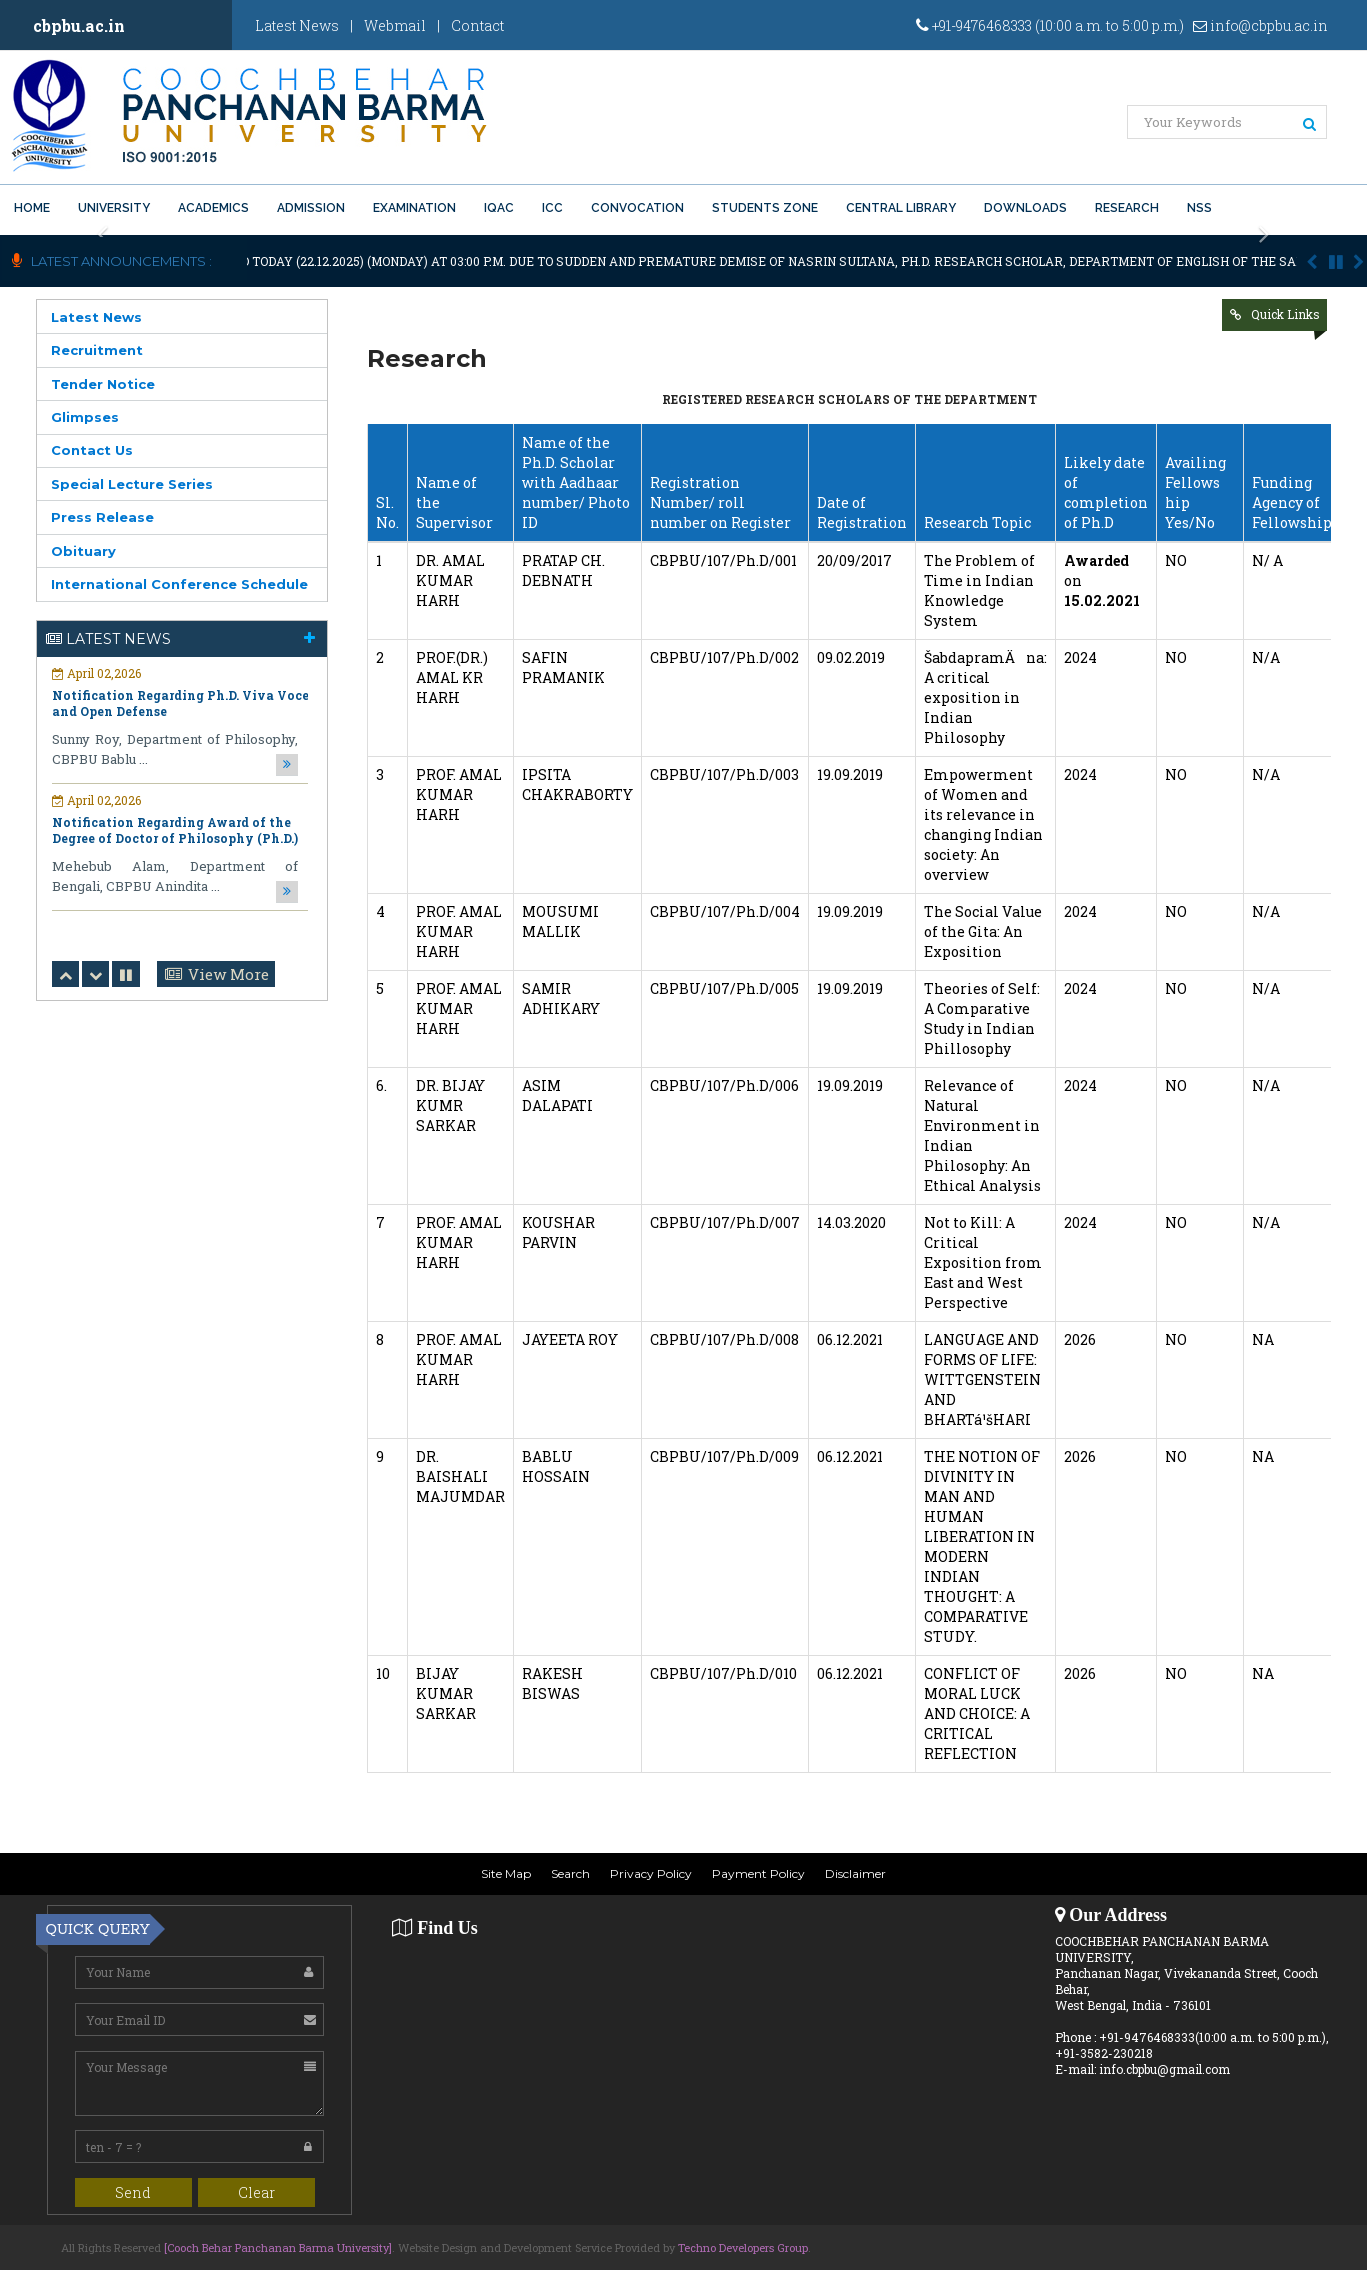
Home (32, 208)
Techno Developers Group (743, 2247)
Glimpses (85, 417)
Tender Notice (103, 384)
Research (1127, 208)
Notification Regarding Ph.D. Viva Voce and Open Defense (180, 703)
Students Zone (765, 208)
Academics (213, 208)
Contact (477, 25)
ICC (552, 208)
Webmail (395, 25)
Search (570, 1873)
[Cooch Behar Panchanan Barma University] (278, 2247)
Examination (414, 208)
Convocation (637, 208)
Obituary (83, 551)
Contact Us (92, 450)
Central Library (901, 208)
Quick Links (1285, 314)
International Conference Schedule (179, 584)
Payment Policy (758, 1873)
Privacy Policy (651, 1873)
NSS (1199, 208)
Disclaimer (855, 1873)
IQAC (499, 208)
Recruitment (97, 350)
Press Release (102, 517)
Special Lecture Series (132, 484)
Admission (311, 208)
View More (228, 974)
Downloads (1025, 208)
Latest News (297, 25)
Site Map (506, 1873)
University (114, 208)
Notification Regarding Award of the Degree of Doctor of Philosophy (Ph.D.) (175, 830)
